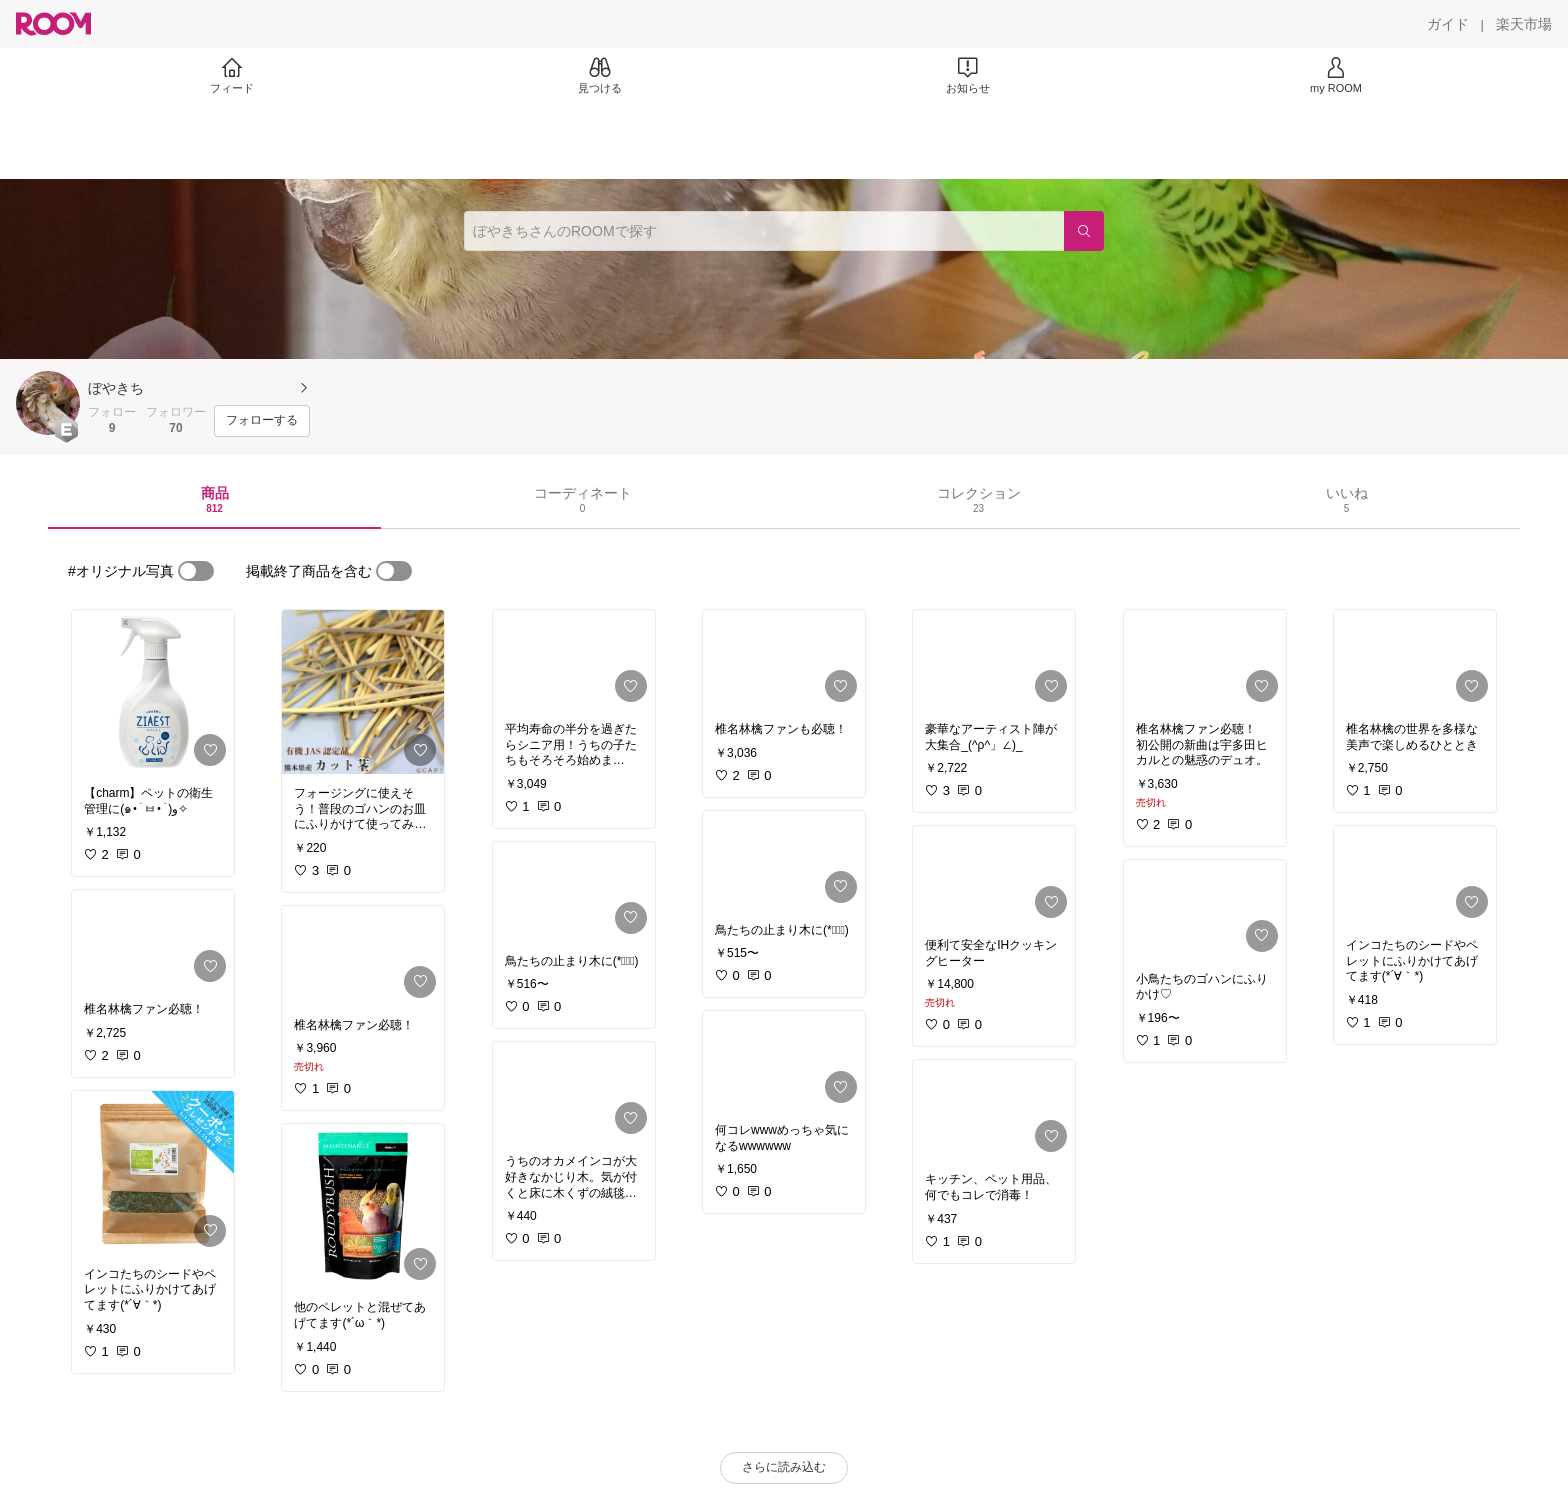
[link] (153, 692)
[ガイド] (1448, 24)
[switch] (196, 571)
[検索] (1084, 231)
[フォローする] (262, 421)
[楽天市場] (1524, 24)
